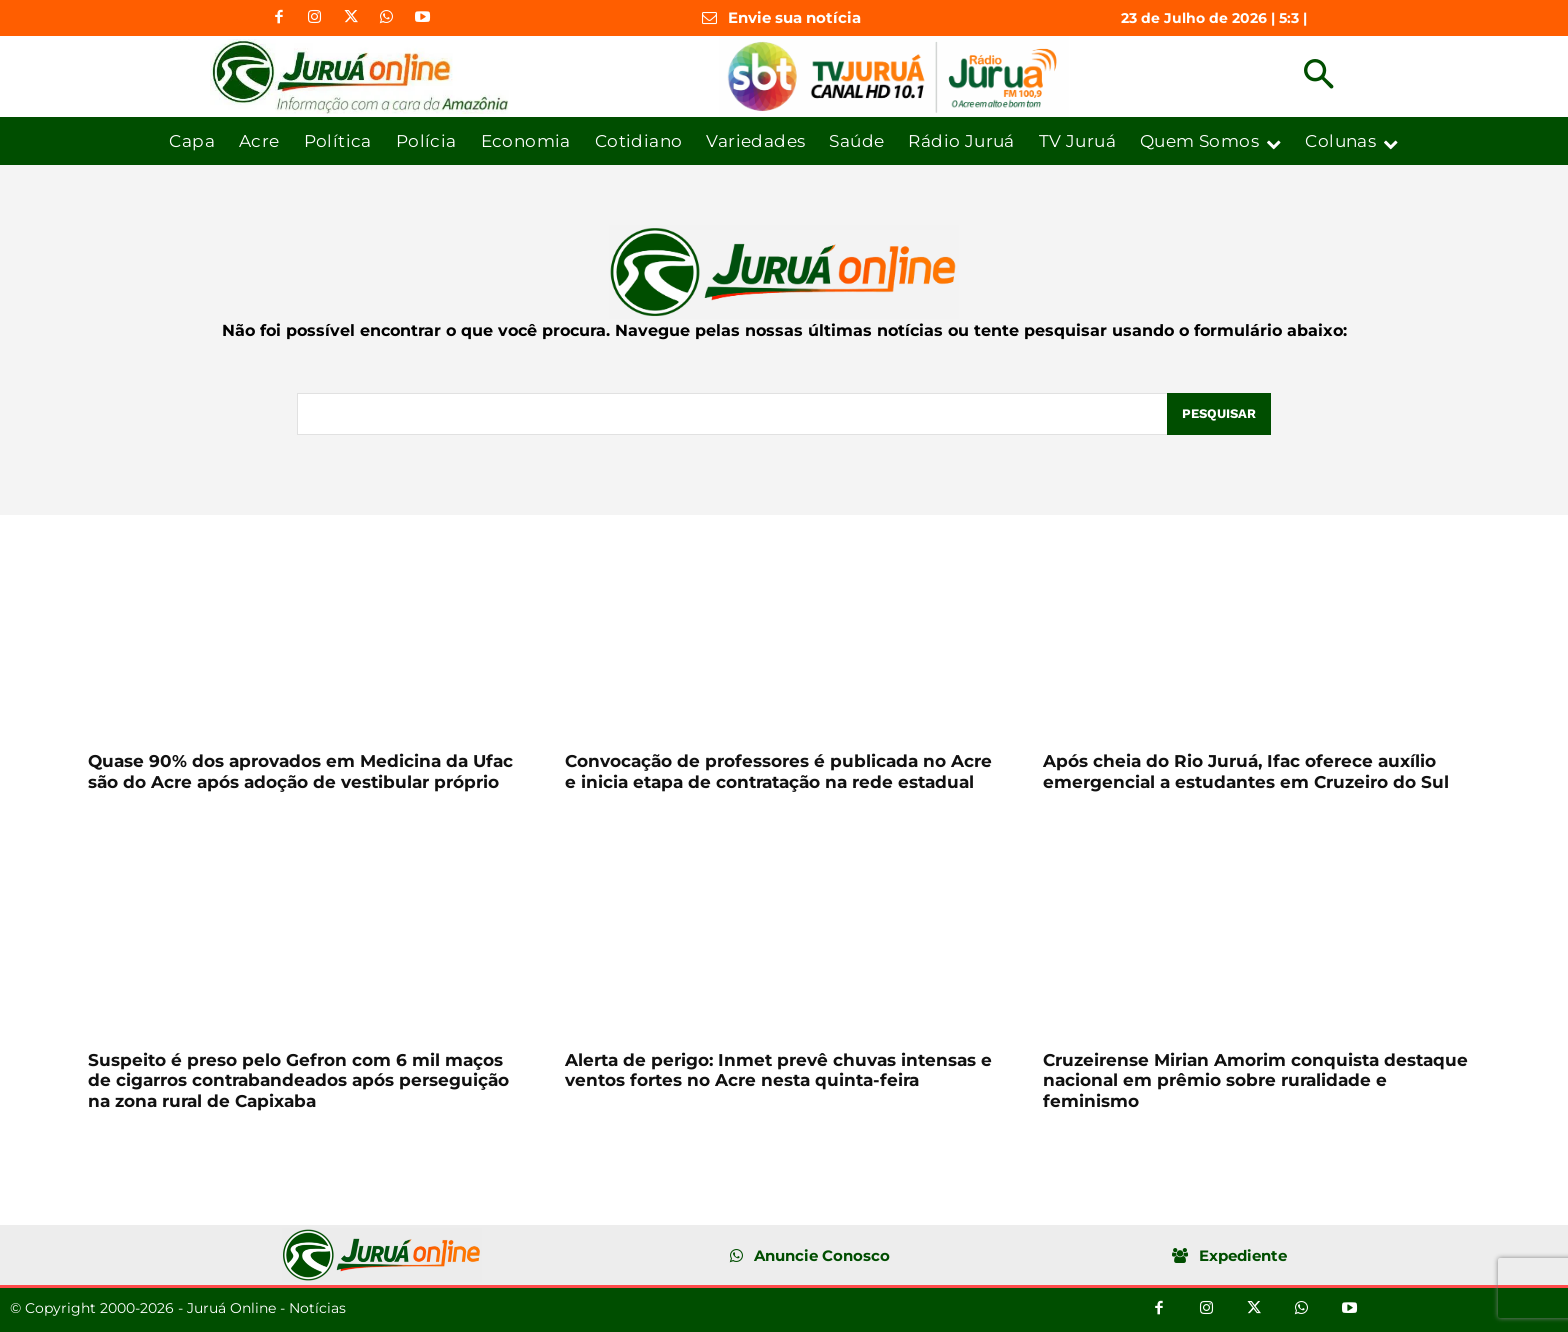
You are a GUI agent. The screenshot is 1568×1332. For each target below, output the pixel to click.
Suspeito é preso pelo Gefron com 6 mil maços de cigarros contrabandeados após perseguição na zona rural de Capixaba (298, 1080)
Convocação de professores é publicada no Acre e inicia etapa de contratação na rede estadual (778, 771)
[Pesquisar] (1219, 414)
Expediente (1243, 1255)
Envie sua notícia (794, 17)
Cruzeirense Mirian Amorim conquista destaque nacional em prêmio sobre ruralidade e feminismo (1255, 1080)
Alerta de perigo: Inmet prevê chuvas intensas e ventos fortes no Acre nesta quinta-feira (778, 1070)
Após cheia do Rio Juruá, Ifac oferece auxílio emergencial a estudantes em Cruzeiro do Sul (1246, 771)
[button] (1318, 76)
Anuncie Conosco (822, 1255)
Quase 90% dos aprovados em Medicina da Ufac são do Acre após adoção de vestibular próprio (300, 771)
